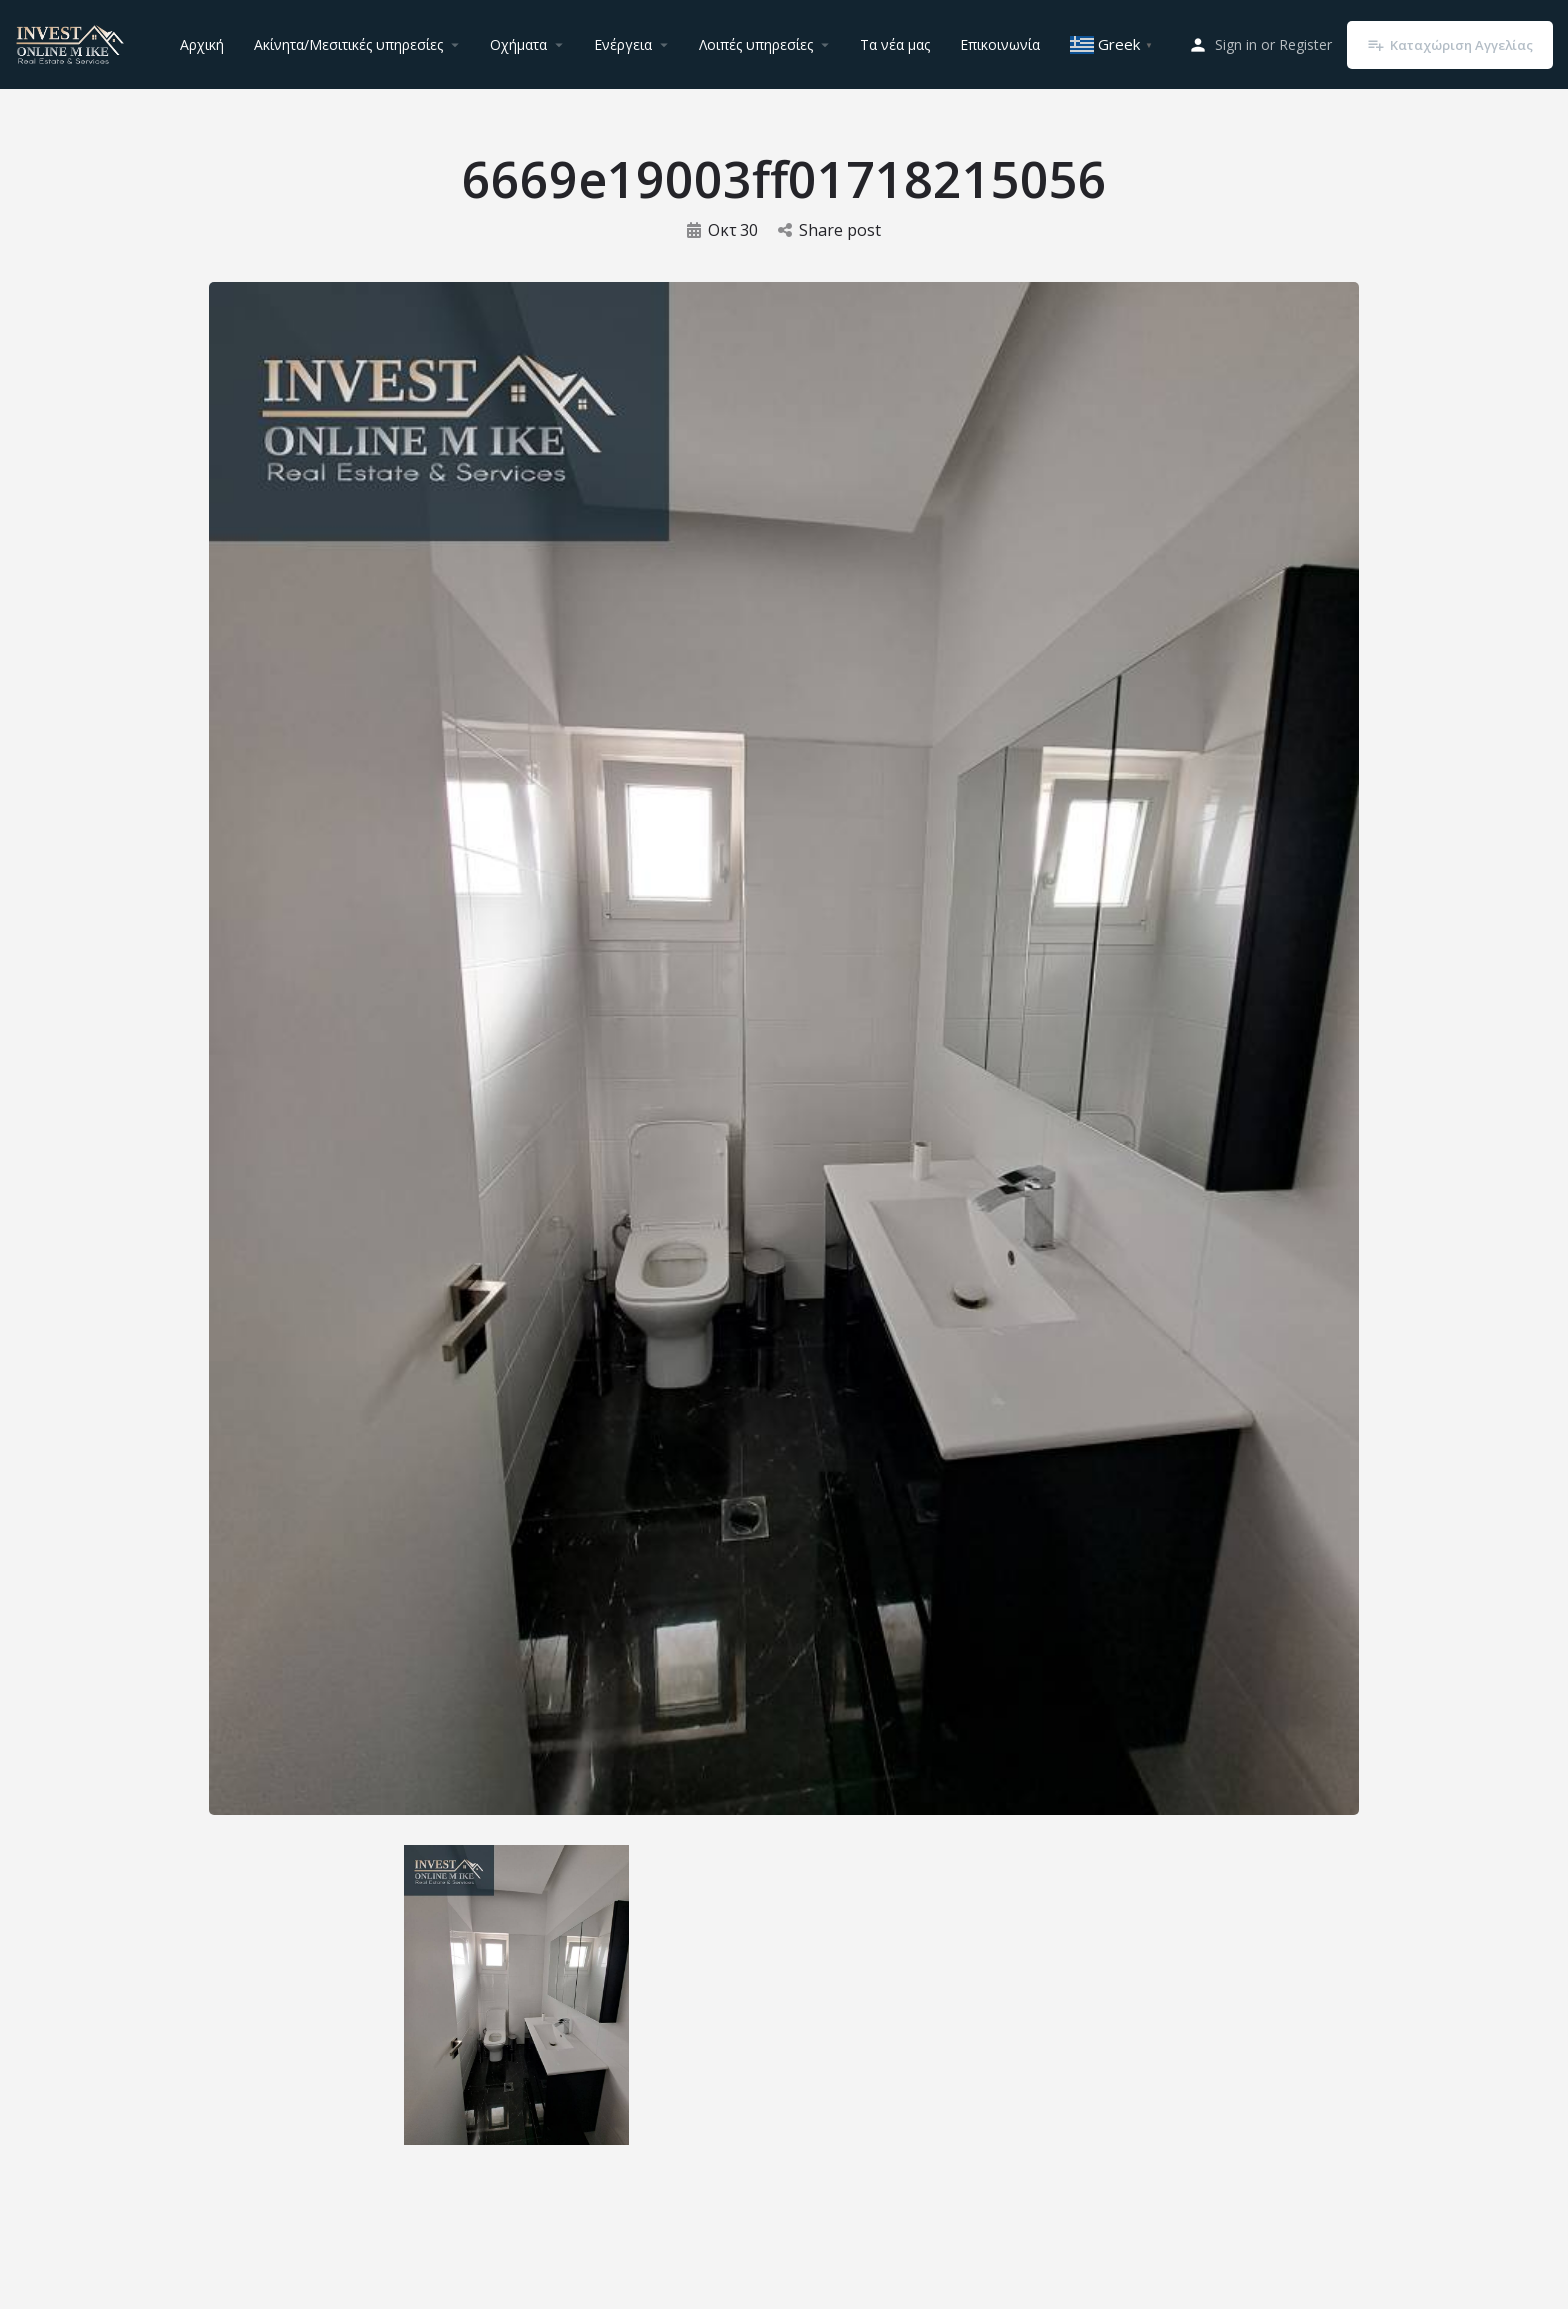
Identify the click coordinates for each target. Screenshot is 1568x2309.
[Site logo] (72, 42)
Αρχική (202, 44)
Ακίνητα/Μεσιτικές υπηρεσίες (348, 44)
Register (1305, 44)
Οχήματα (518, 44)
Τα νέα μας (895, 44)
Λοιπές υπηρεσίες (756, 44)
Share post (829, 230)
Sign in (1236, 44)
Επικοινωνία (1000, 44)
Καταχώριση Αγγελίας (1450, 45)
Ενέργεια (623, 44)
